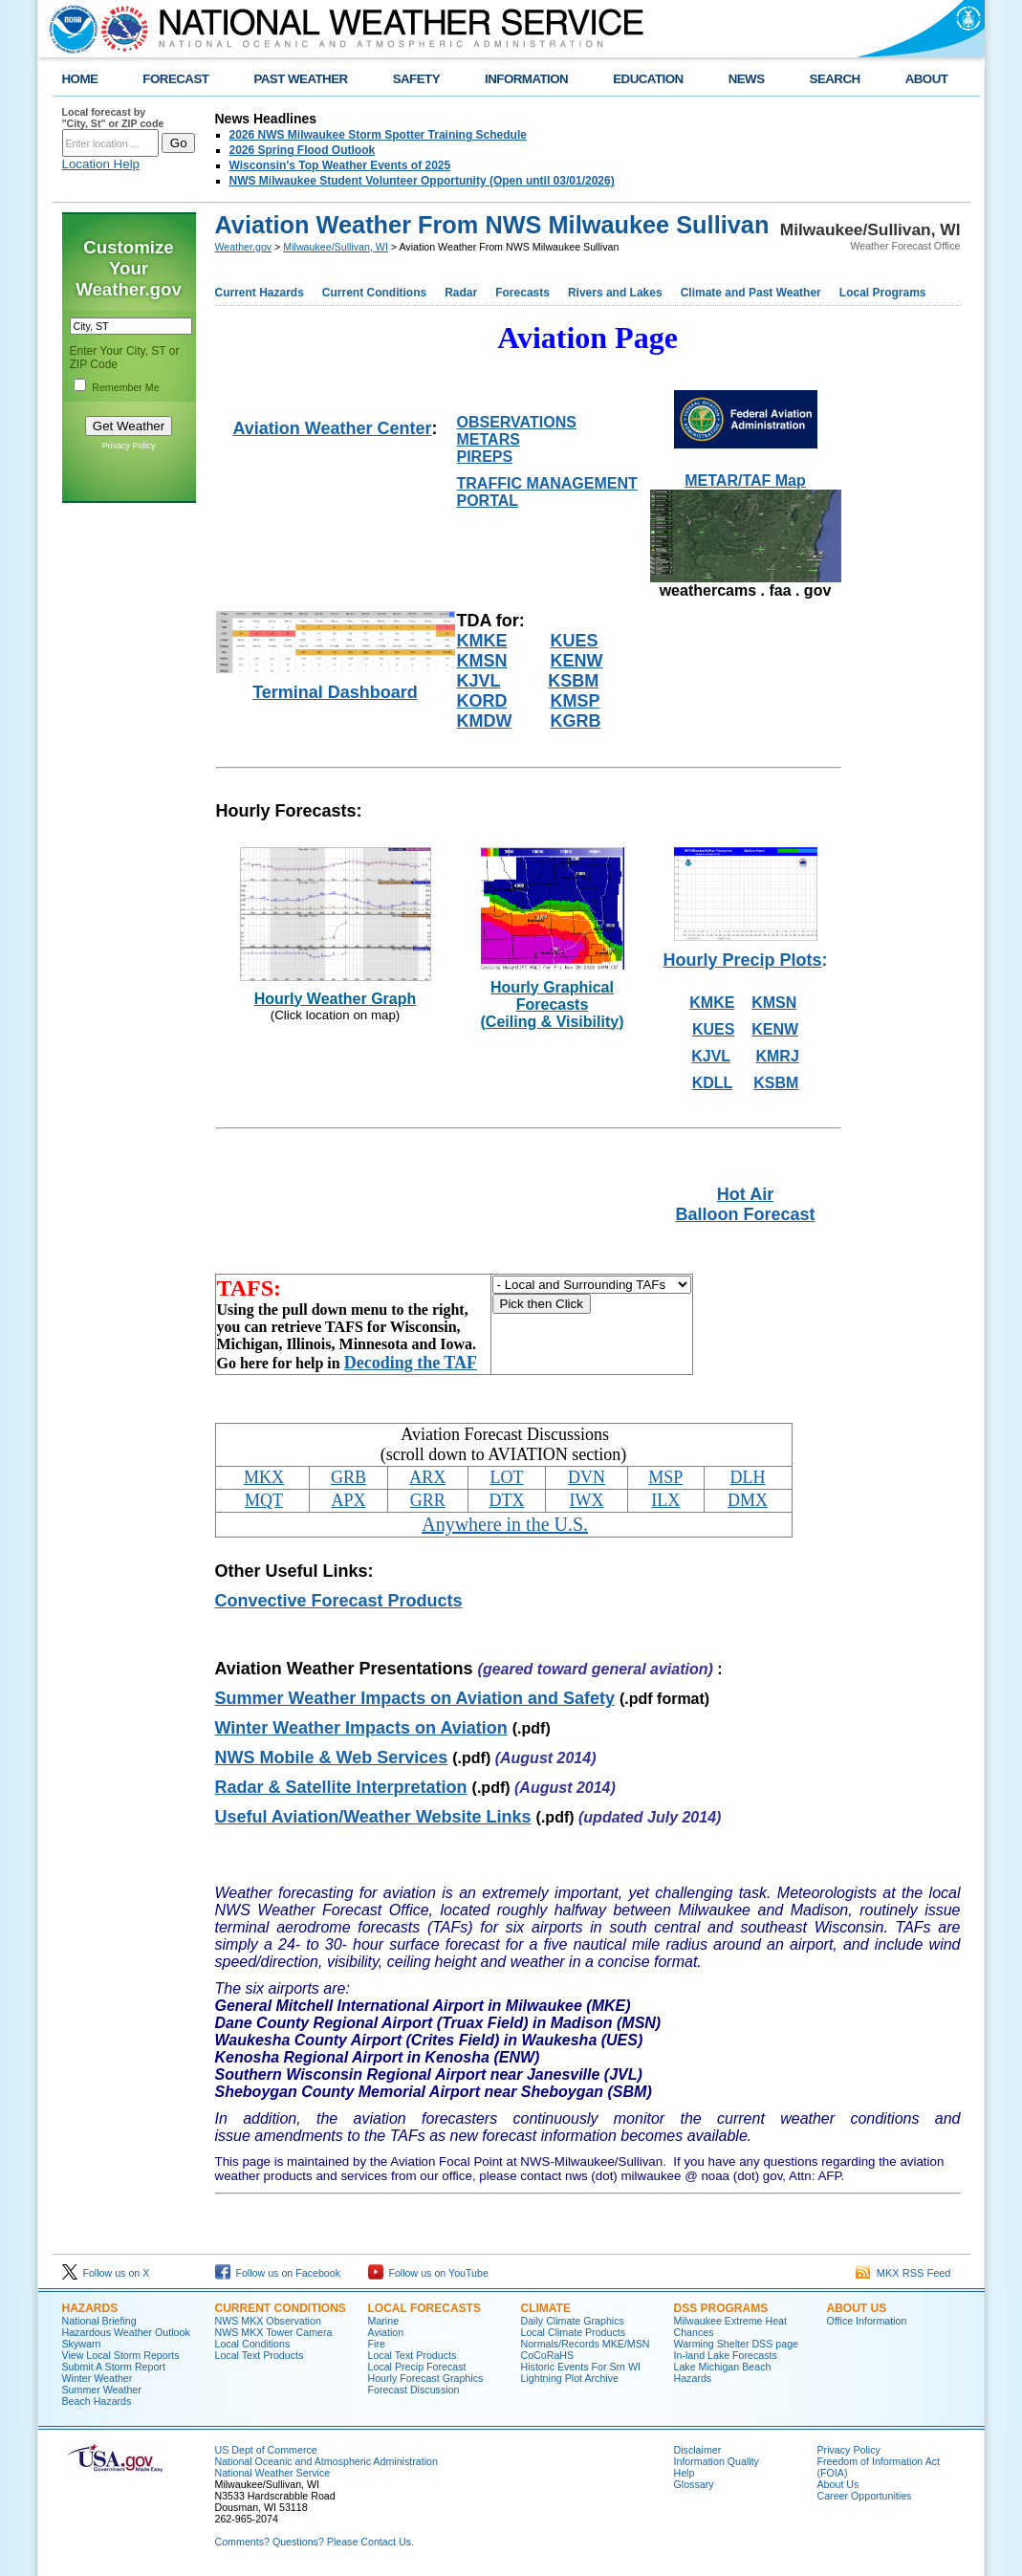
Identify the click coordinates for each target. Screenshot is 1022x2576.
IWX (587, 1500)
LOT (506, 1477)
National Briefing (99, 2320)
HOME (80, 79)
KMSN (482, 660)
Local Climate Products (573, 2332)
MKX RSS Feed (903, 2273)
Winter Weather (97, 2378)
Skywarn (81, 2343)
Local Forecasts (424, 2308)
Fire (376, 2343)
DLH (748, 1477)
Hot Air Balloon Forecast (745, 1204)
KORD (482, 700)
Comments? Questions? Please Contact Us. (314, 2541)
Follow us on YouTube (428, 2273)
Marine (384, 2320)
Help (684, 2472)
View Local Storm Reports (121, 2355)
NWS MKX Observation (268, 2320)
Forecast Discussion (414, 2389)
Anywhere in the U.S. (505, 1524)
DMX (748, 1500)
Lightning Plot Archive (570, 2378)
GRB (348, 1477)
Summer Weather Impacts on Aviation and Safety (415, 1698)
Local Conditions (253, 2343)
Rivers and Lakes (615, 292)
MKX (264, 1477)
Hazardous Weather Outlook (126, 2332)
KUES (574, 640)
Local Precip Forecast (417, 2366)
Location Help (101, 164)
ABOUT (926, 79)
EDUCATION (648, 79)
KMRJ (776, 1056)
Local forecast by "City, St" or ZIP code (113, 117)
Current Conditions (374, 292)
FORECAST (175, 79)
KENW (577, 660)
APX (349, 1500)
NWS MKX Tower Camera (274, 2332)
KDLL (712, 1083)
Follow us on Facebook (278, 2273)
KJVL (479, 680)
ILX (665, 1500)
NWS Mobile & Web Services (331, 1757)
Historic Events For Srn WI (581, 2366)
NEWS (746, 79)
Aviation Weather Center (331, 428)
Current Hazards (259, 292)
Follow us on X (106, 2273)
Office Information (867, 2320)
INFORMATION (526, 79)
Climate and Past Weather (751, 292)
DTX (506, 1500)
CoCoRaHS (548, 2355)
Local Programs (882, 292)
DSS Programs (721, 2308)
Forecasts (522, 292)
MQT (264, 1500)
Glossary (694, 2484)
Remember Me (125, 387)
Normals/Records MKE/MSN (585, 2343)
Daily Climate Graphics (572, 2320)
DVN (586, 1477)
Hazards (90, 2308)
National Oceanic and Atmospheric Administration (326, 2461)
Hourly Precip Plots (742, 960)
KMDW (484, 721)
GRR (428, 1500)
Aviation (386, 2332)
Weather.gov (243, 246)
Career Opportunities (864, 2495)
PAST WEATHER (300, 79)
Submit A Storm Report (113, 2366)
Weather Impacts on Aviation (361, 1727)
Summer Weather (101, 2389)
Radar (461, 292)
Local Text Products (259, 2355)
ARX (427, 1477)
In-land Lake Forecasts (725, 2355)
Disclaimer (698, 2450)
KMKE (482, 640)
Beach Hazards (97, 2401)
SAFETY (416, 79)
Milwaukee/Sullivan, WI (335, 246)
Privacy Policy (128, 445)
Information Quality (716, 2461)
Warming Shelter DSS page (736, 2343)
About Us (857, 2308)
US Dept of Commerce (266, 2450)
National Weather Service (273, 2472)
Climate (546, 2308)
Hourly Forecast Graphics (426, 2378)
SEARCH (835, 79)
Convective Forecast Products (339, 1600)
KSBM (573, 680)
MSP (665, 1477)
